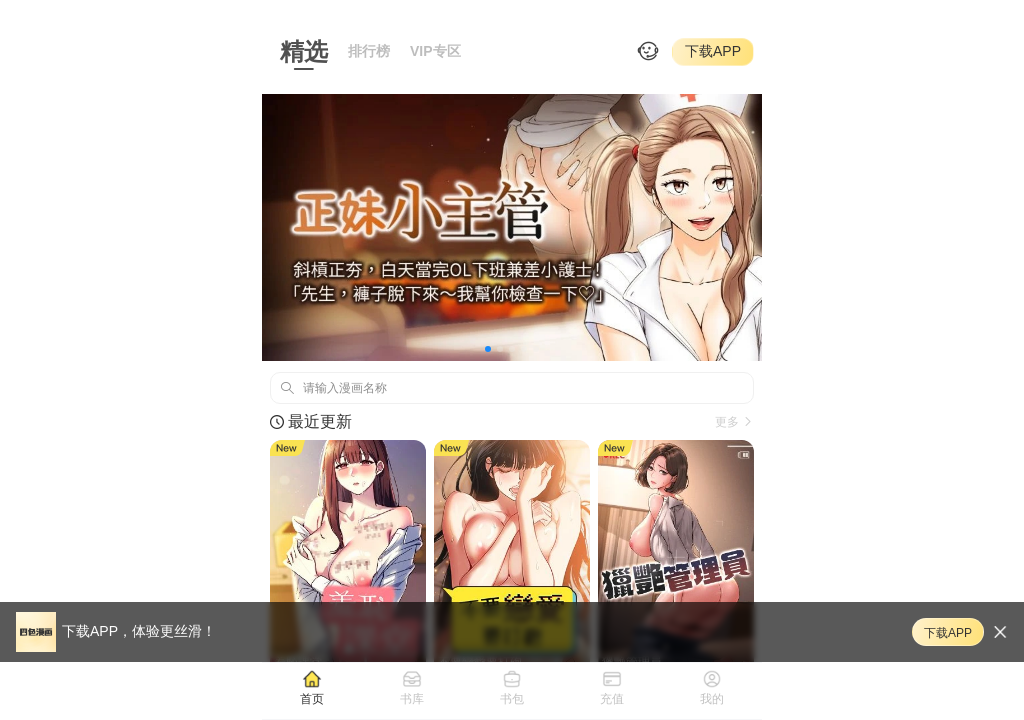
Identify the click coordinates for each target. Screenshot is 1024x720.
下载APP (713, 51)
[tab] (312, 687)
